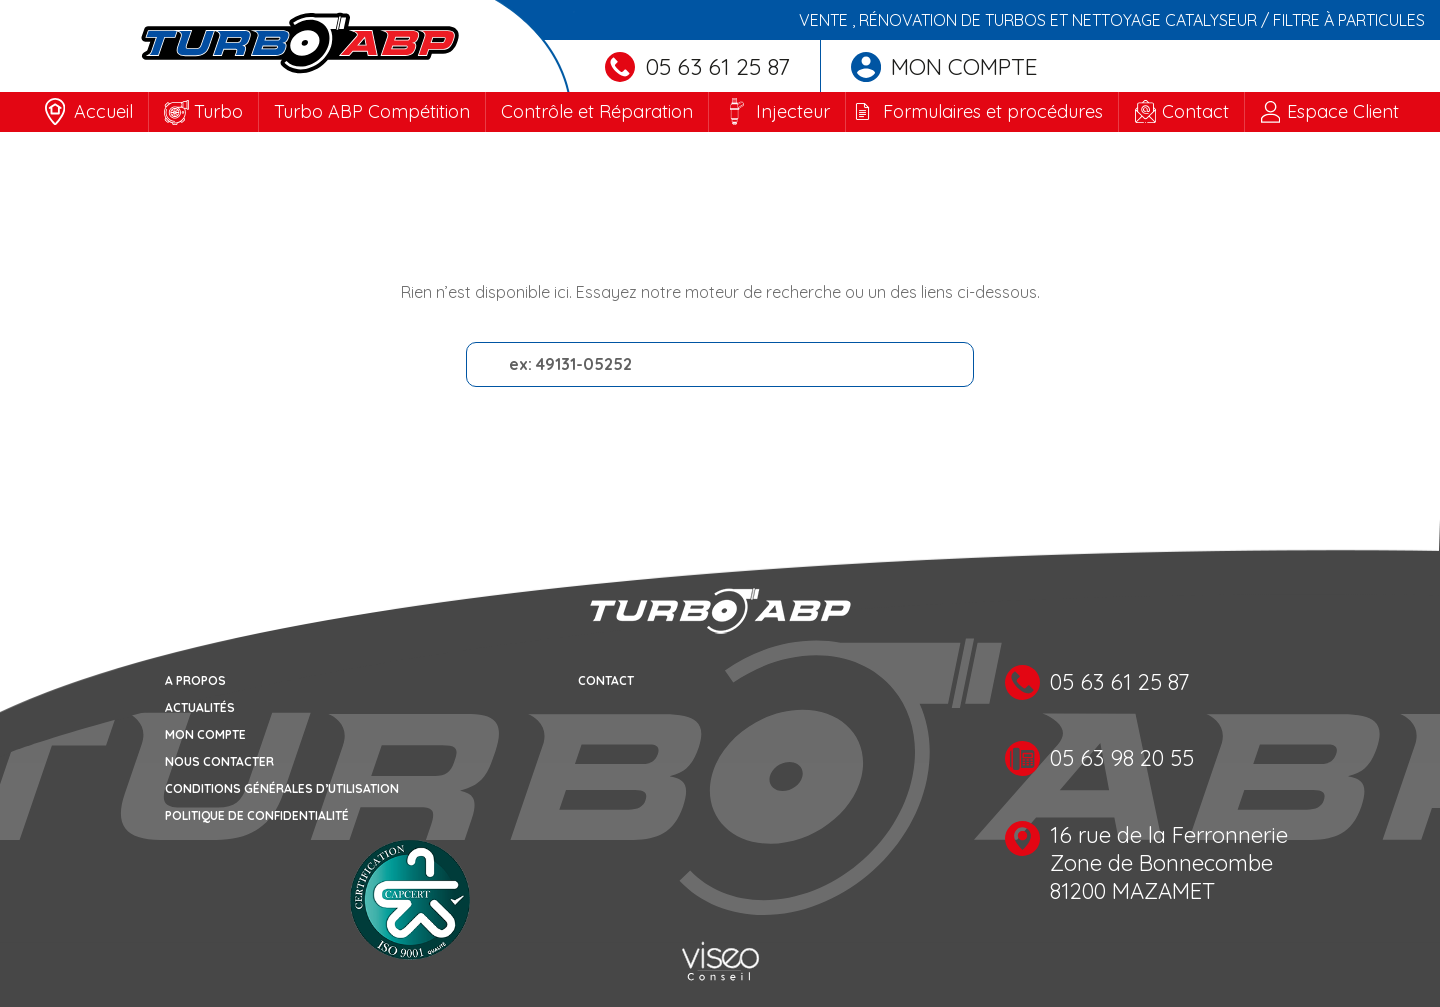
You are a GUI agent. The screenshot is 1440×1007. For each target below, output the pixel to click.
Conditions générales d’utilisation (282, 788)
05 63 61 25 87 (697, 66)
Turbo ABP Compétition (372, 111)
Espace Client (1343, 111)
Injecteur (793, 111)
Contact (1195, 111)
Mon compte (944, 66)
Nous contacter (219, 761)
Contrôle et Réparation (597, 111)
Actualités (200, 707)
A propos (195, 680)
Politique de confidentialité (257, 815)
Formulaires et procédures (993, 111)
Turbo (218, 111)
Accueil (103, 111)
